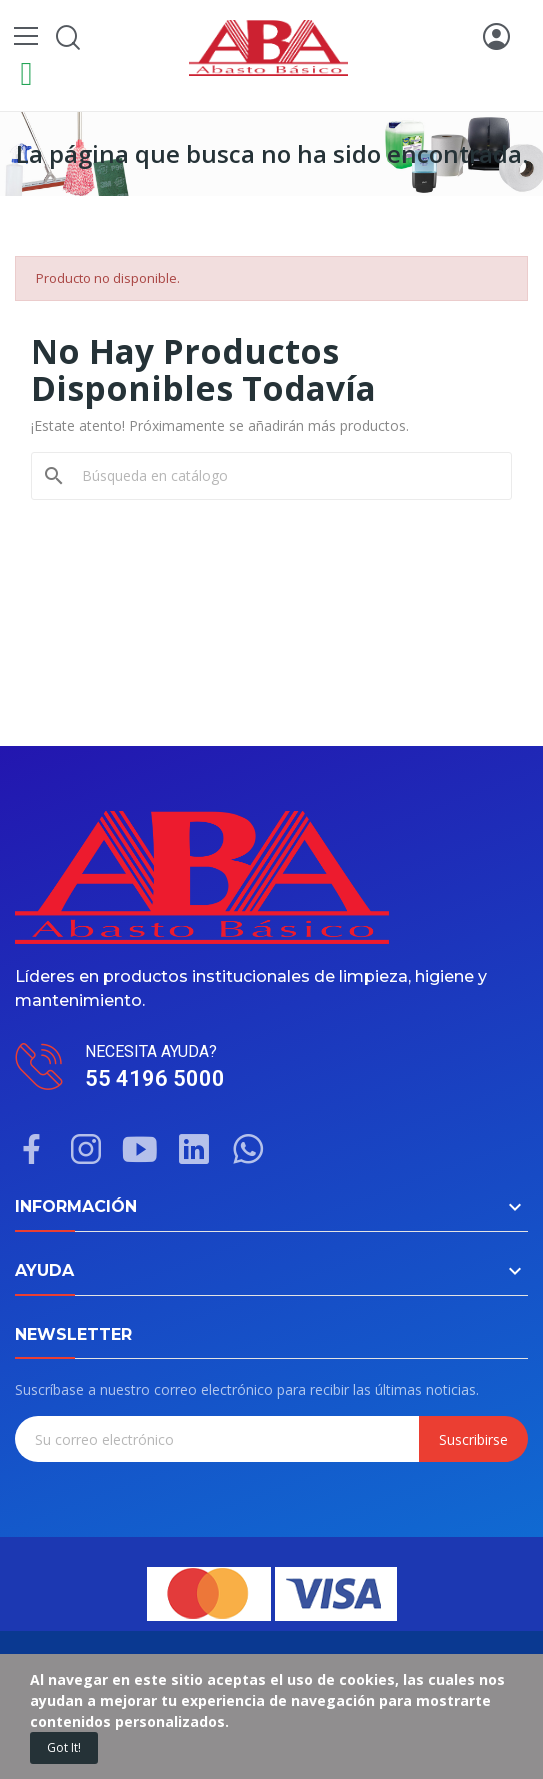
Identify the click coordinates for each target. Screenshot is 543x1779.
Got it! (64, 1747)
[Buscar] (283, 476)
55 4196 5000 (155, 1078)
